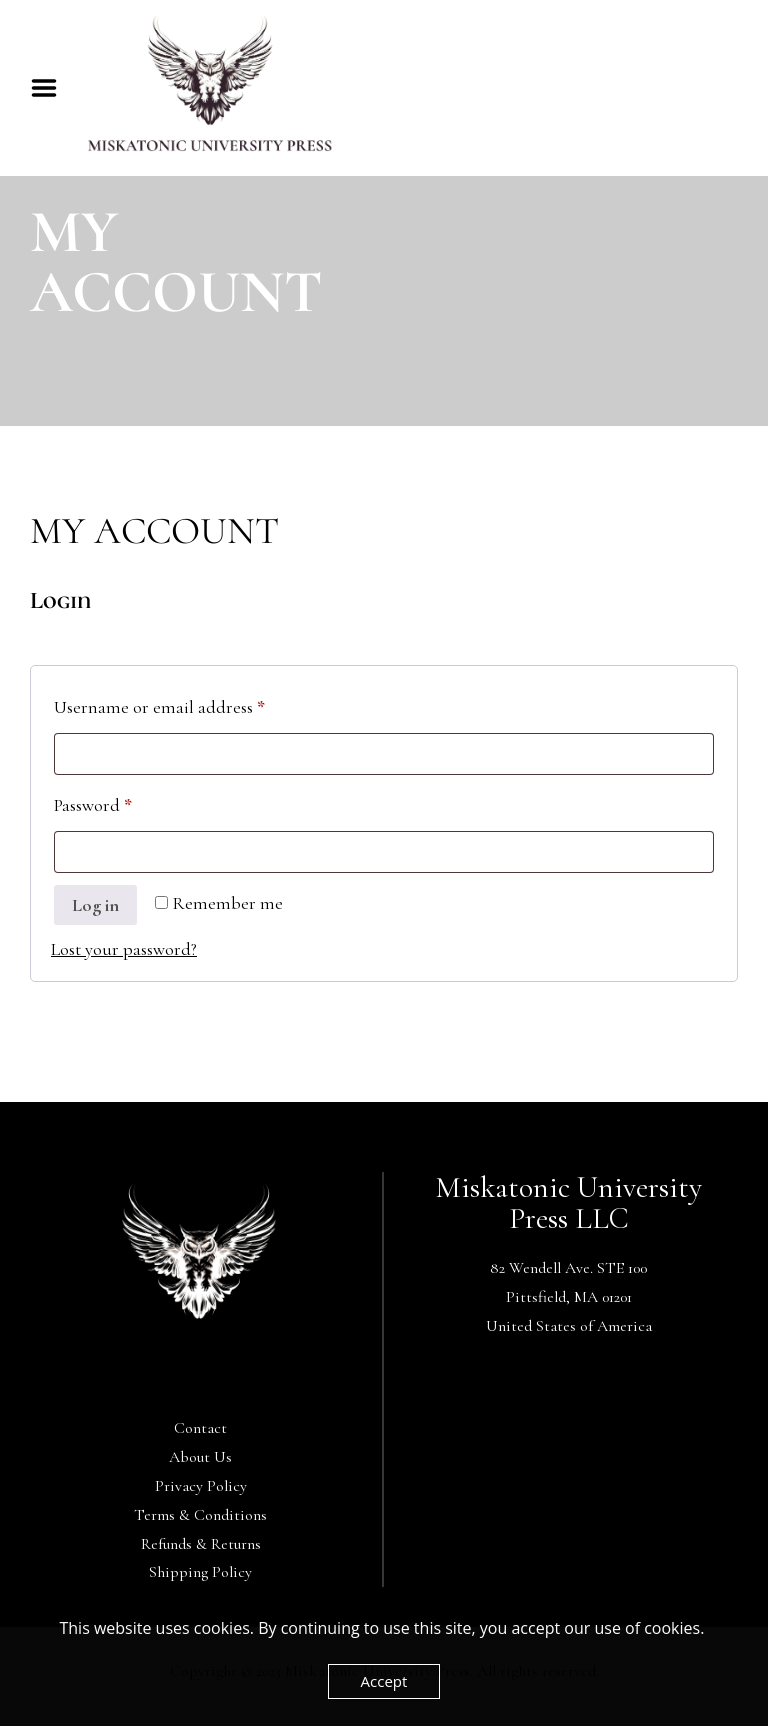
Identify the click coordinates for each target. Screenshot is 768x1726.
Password (127, 801)
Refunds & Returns (201, 1544)
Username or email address (194, 703)
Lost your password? (124, 949)
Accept (384, 1681)
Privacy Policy (201, 1486)
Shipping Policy (200, 1572)
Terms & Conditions (200, 1515)
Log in (95, 905)
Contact (200, 1428)
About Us (200, 1457)
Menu (51, 88)
